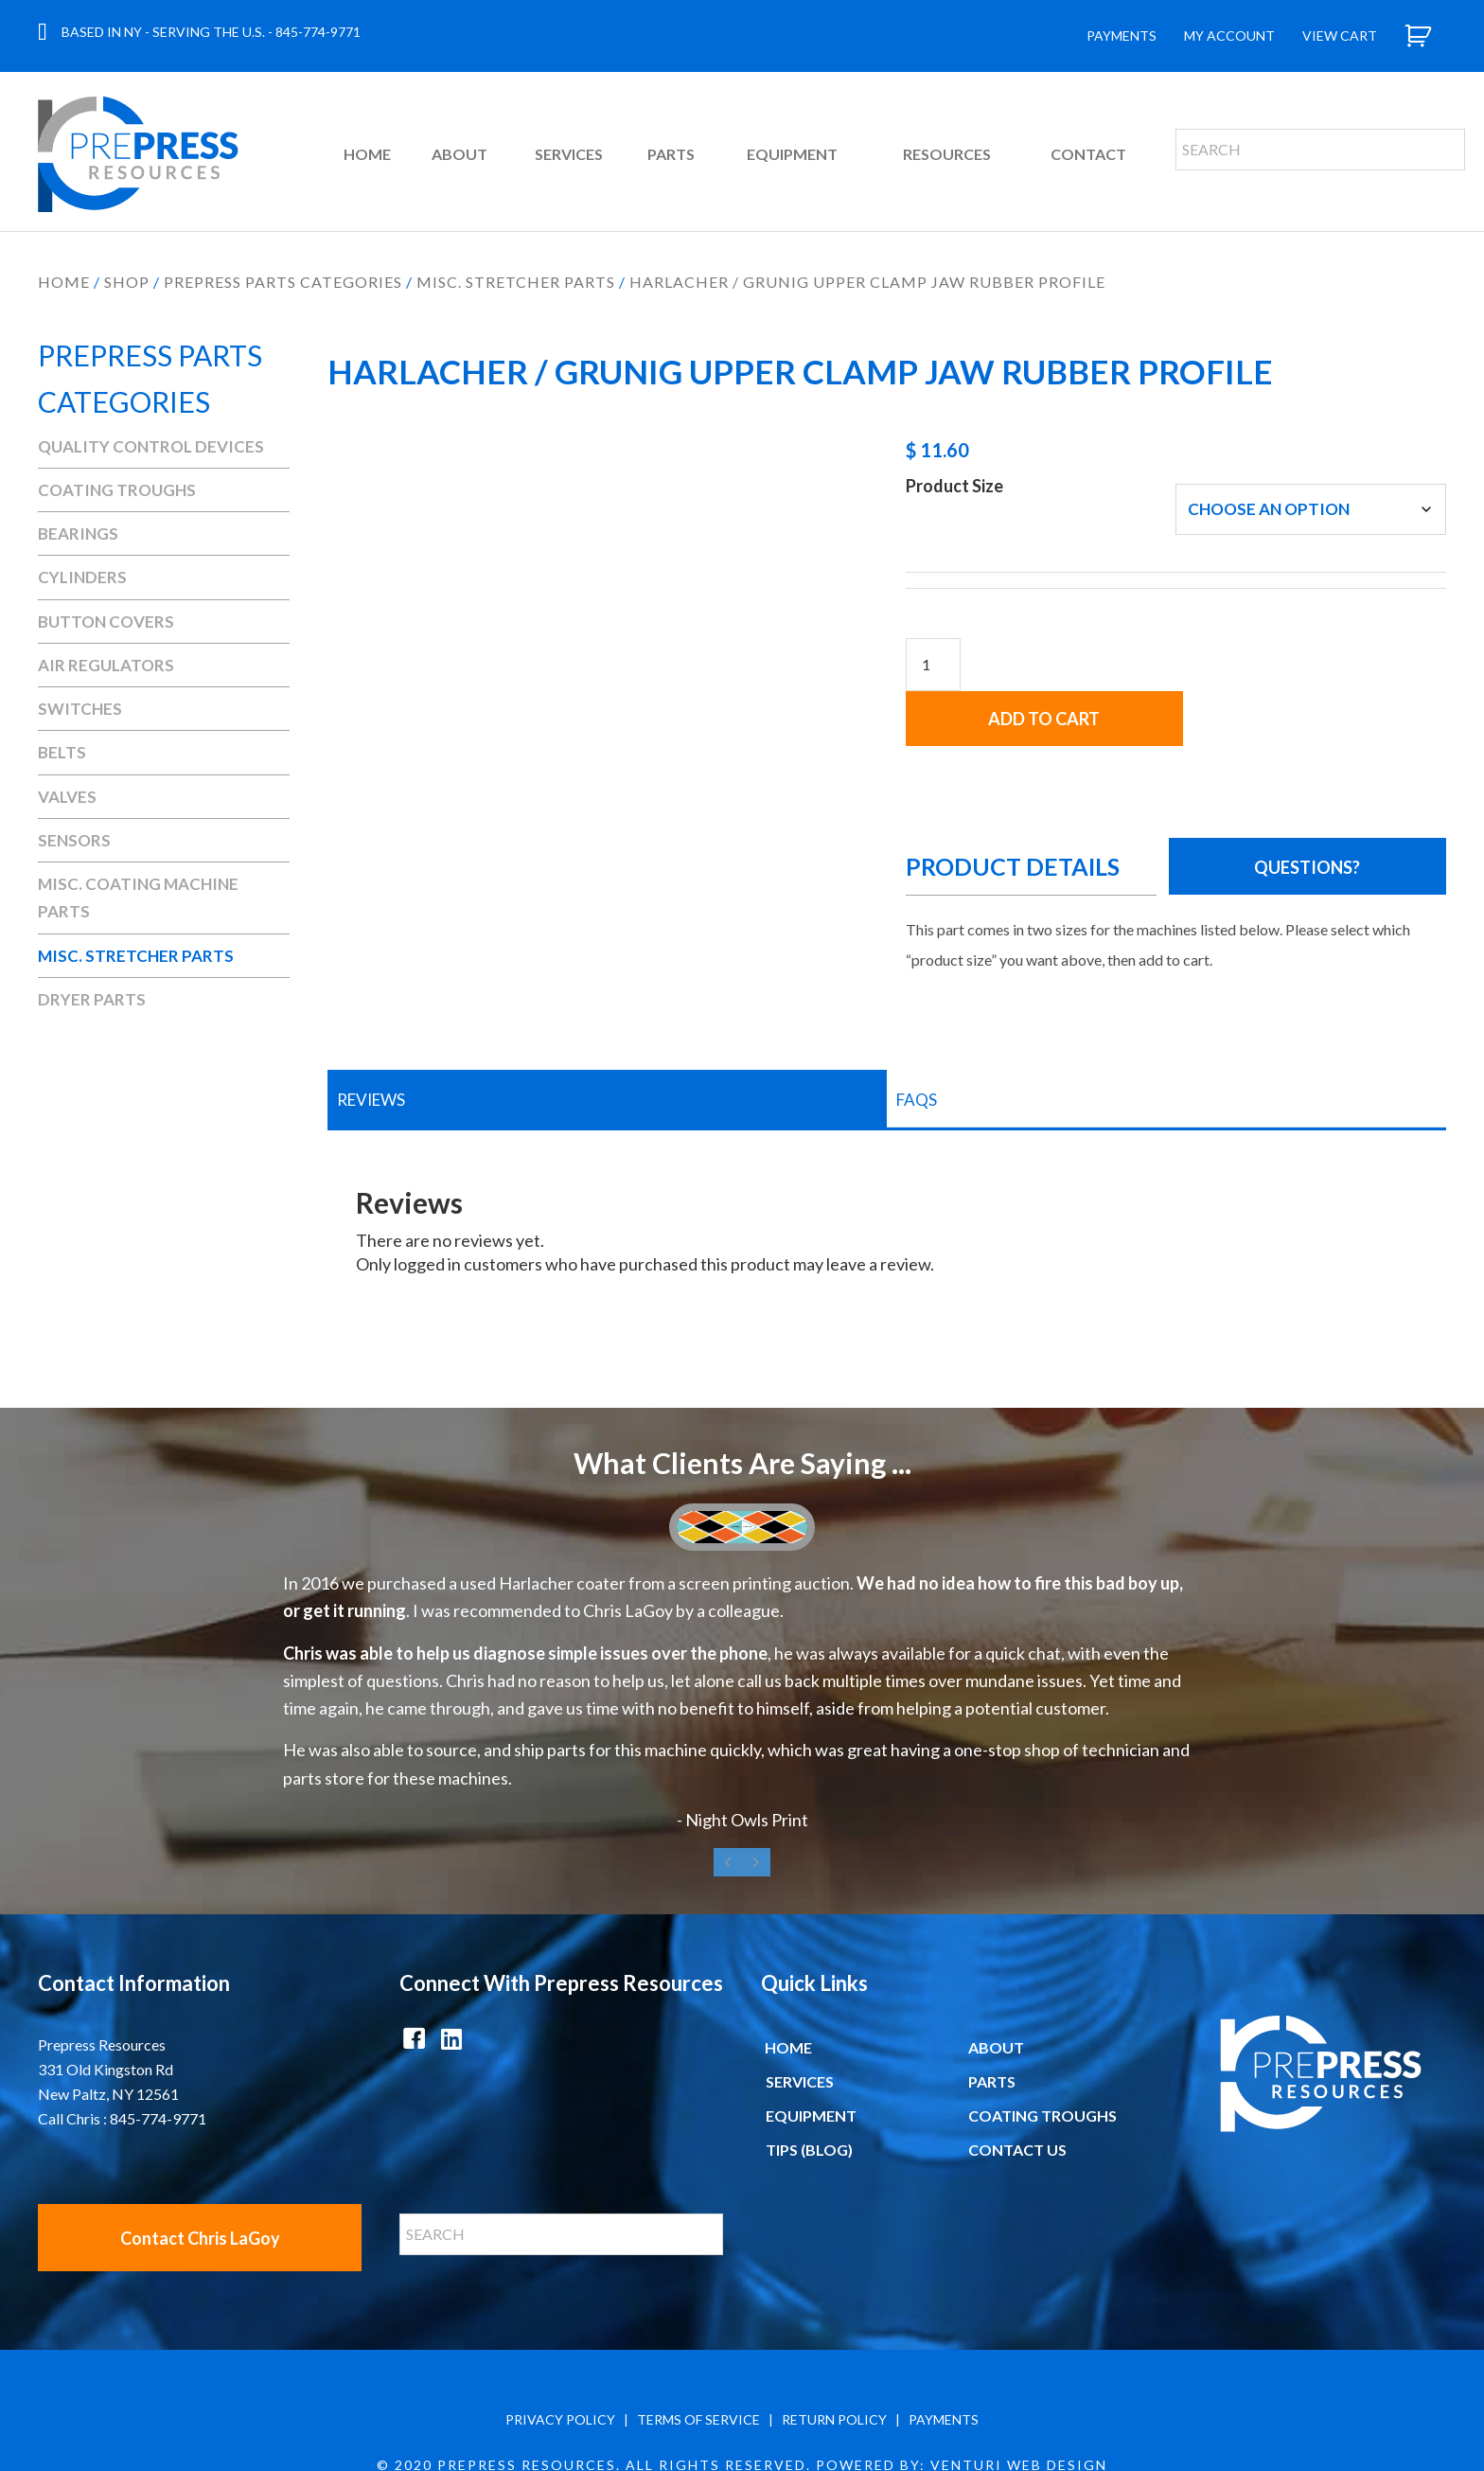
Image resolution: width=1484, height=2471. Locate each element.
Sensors (74, 840)
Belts (62, 752)
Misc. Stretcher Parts (515, 282)
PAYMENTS (944, 2364)
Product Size (954, 485)
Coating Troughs (117, 490)
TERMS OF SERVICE (698, 2364)
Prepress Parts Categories (283, 282)
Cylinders (82, 577)
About (996, 1992)
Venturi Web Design (1018, 2410)
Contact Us (1017, 2095)
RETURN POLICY (834, 2364)
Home (64, 282)
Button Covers (106, 621)
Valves (67, 797)
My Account (1229, 35)
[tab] (607, 1045)
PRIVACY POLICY (560, 2364)
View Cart (1339, 35)
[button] (1310, 811)
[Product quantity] (933, 664)
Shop (127, 282)
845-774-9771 (318, 32)
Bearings (78, 533)
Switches (80, 709)
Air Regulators (106, 665)
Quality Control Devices (151, 446)
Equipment (811, 2061)
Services (800, 2026)
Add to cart (1311, 641)
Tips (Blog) (809, 2095)
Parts (992, 2026)
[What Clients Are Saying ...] (742, 1614)
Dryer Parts (92, 999)
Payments (1121, 35)
